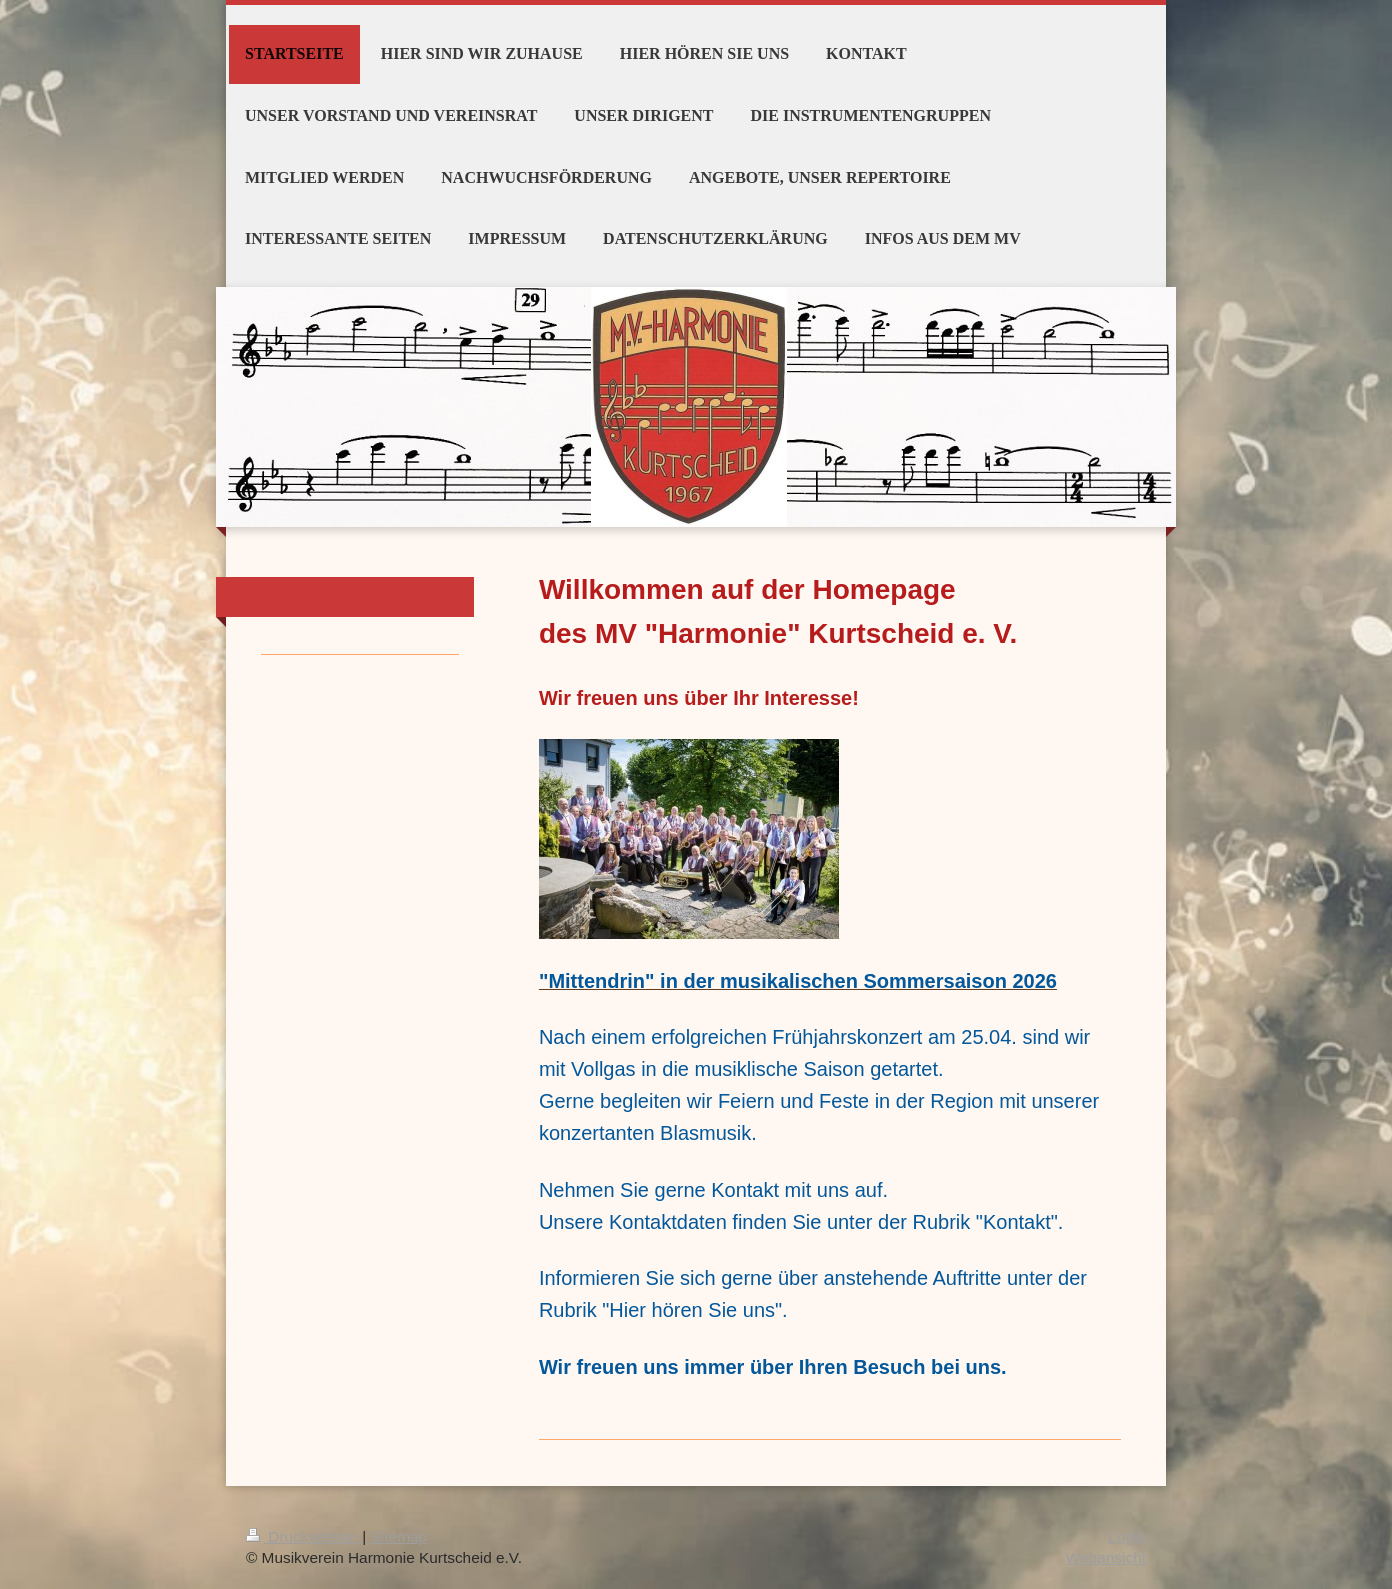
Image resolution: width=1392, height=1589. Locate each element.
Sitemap (399, 1536)
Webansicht (1106, 1557)
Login (1127, 1536)
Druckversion (304, 1536)
